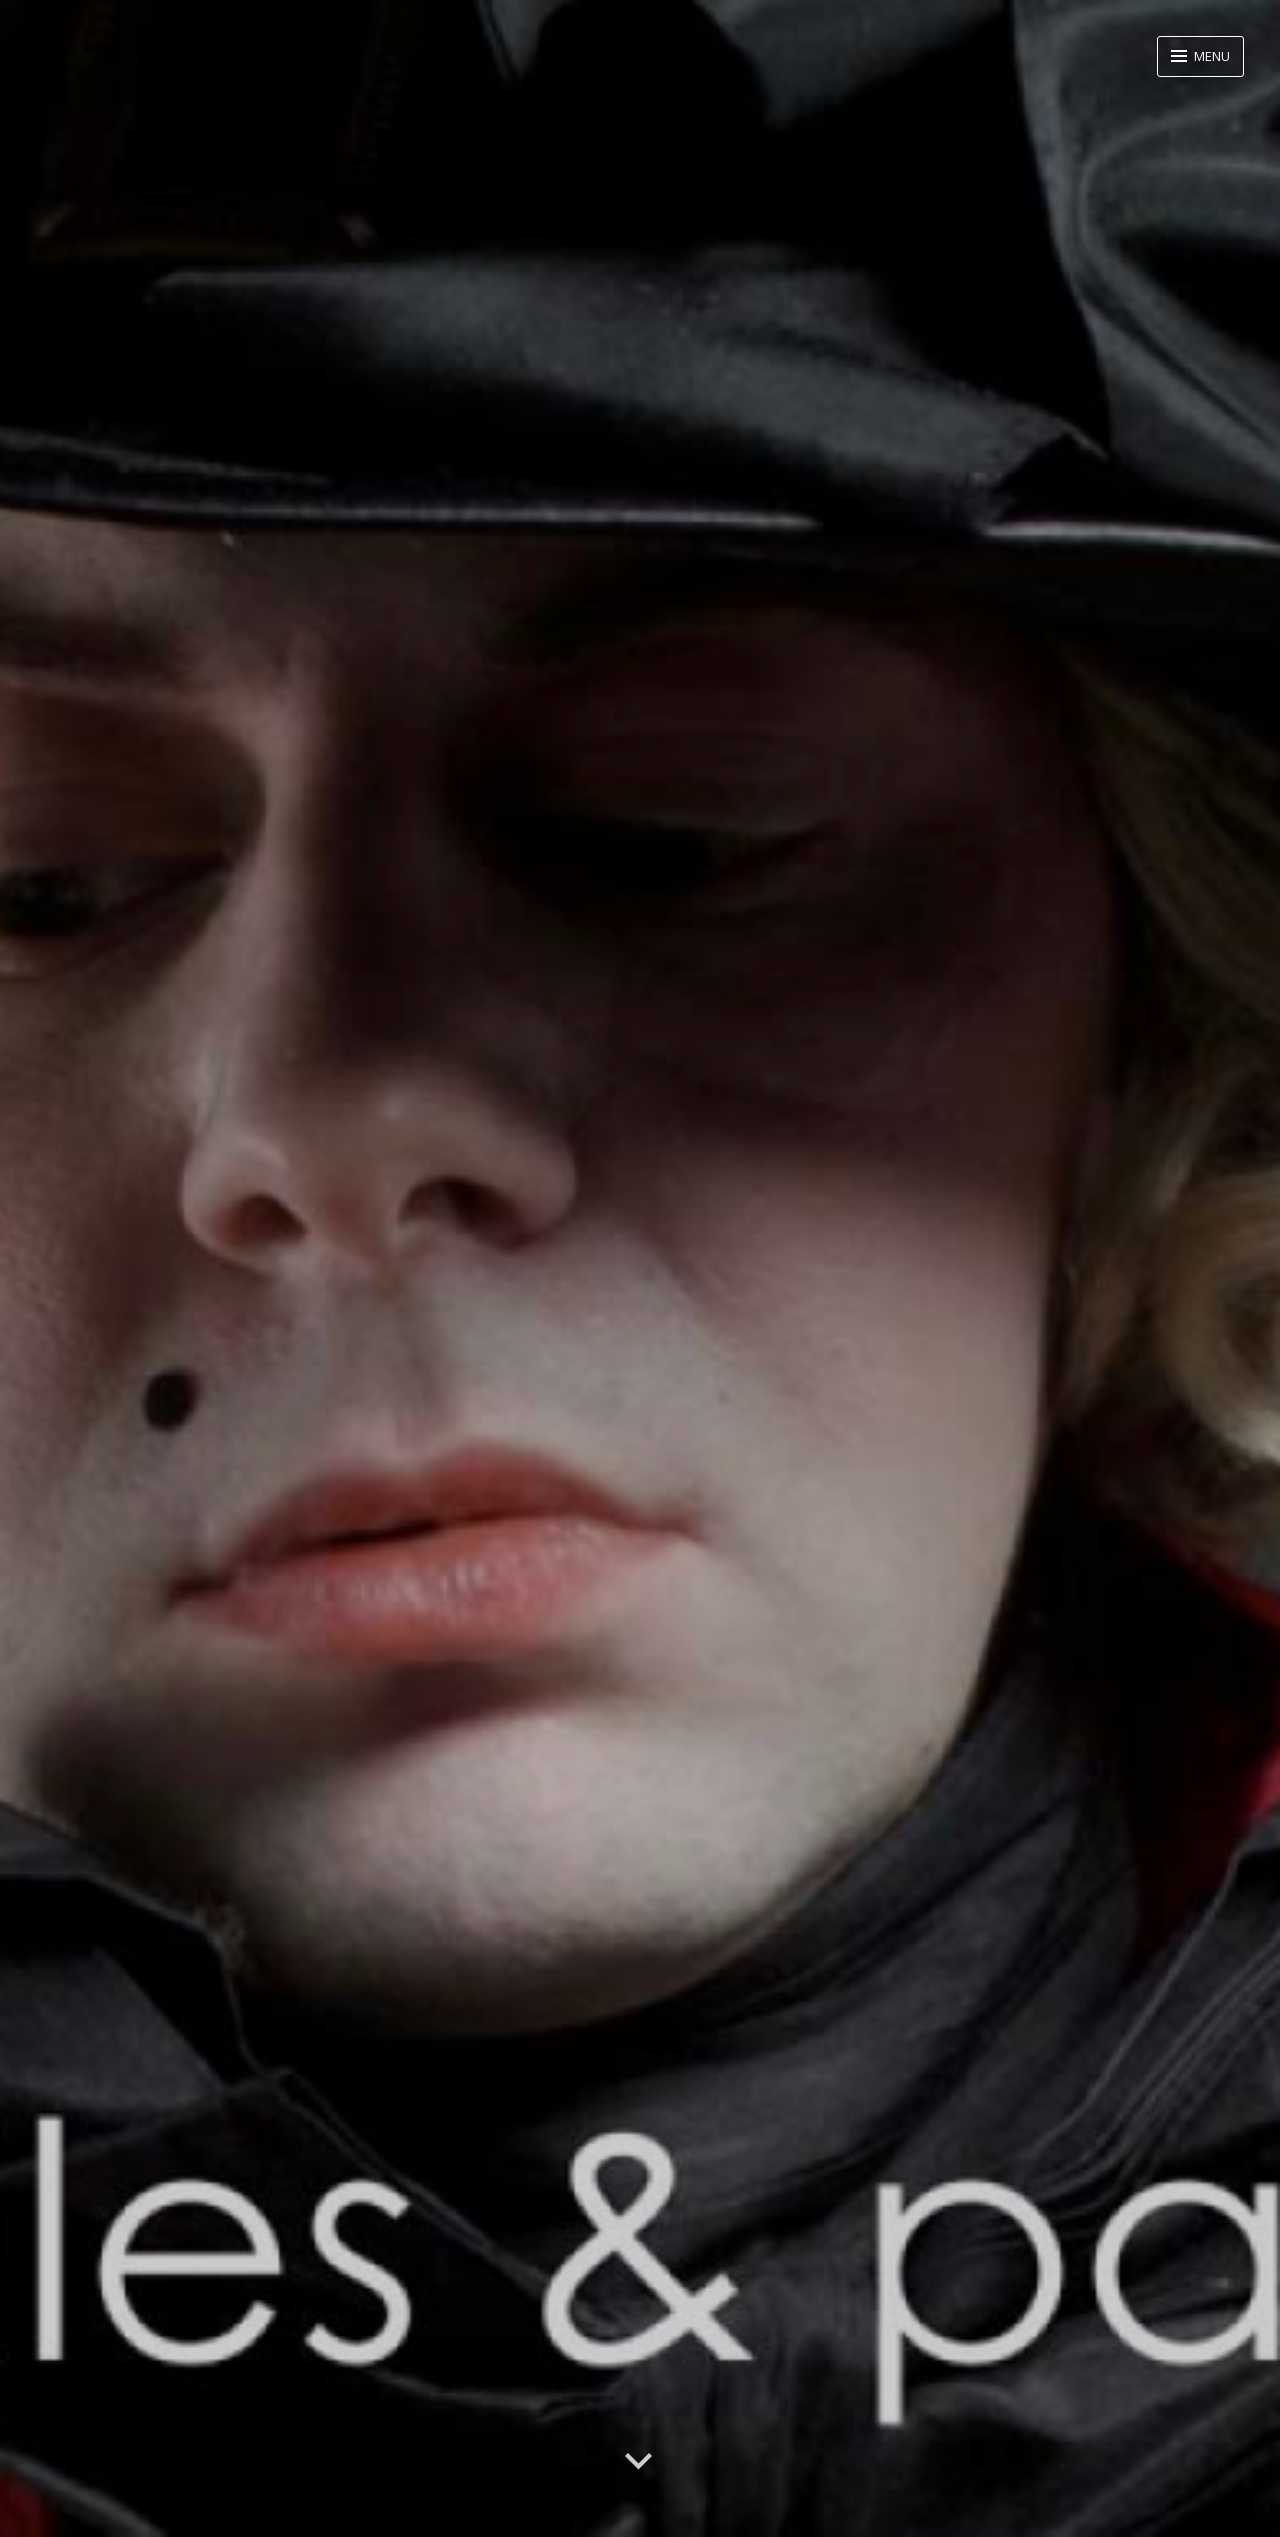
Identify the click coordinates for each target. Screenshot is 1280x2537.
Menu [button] (1210, 56)
